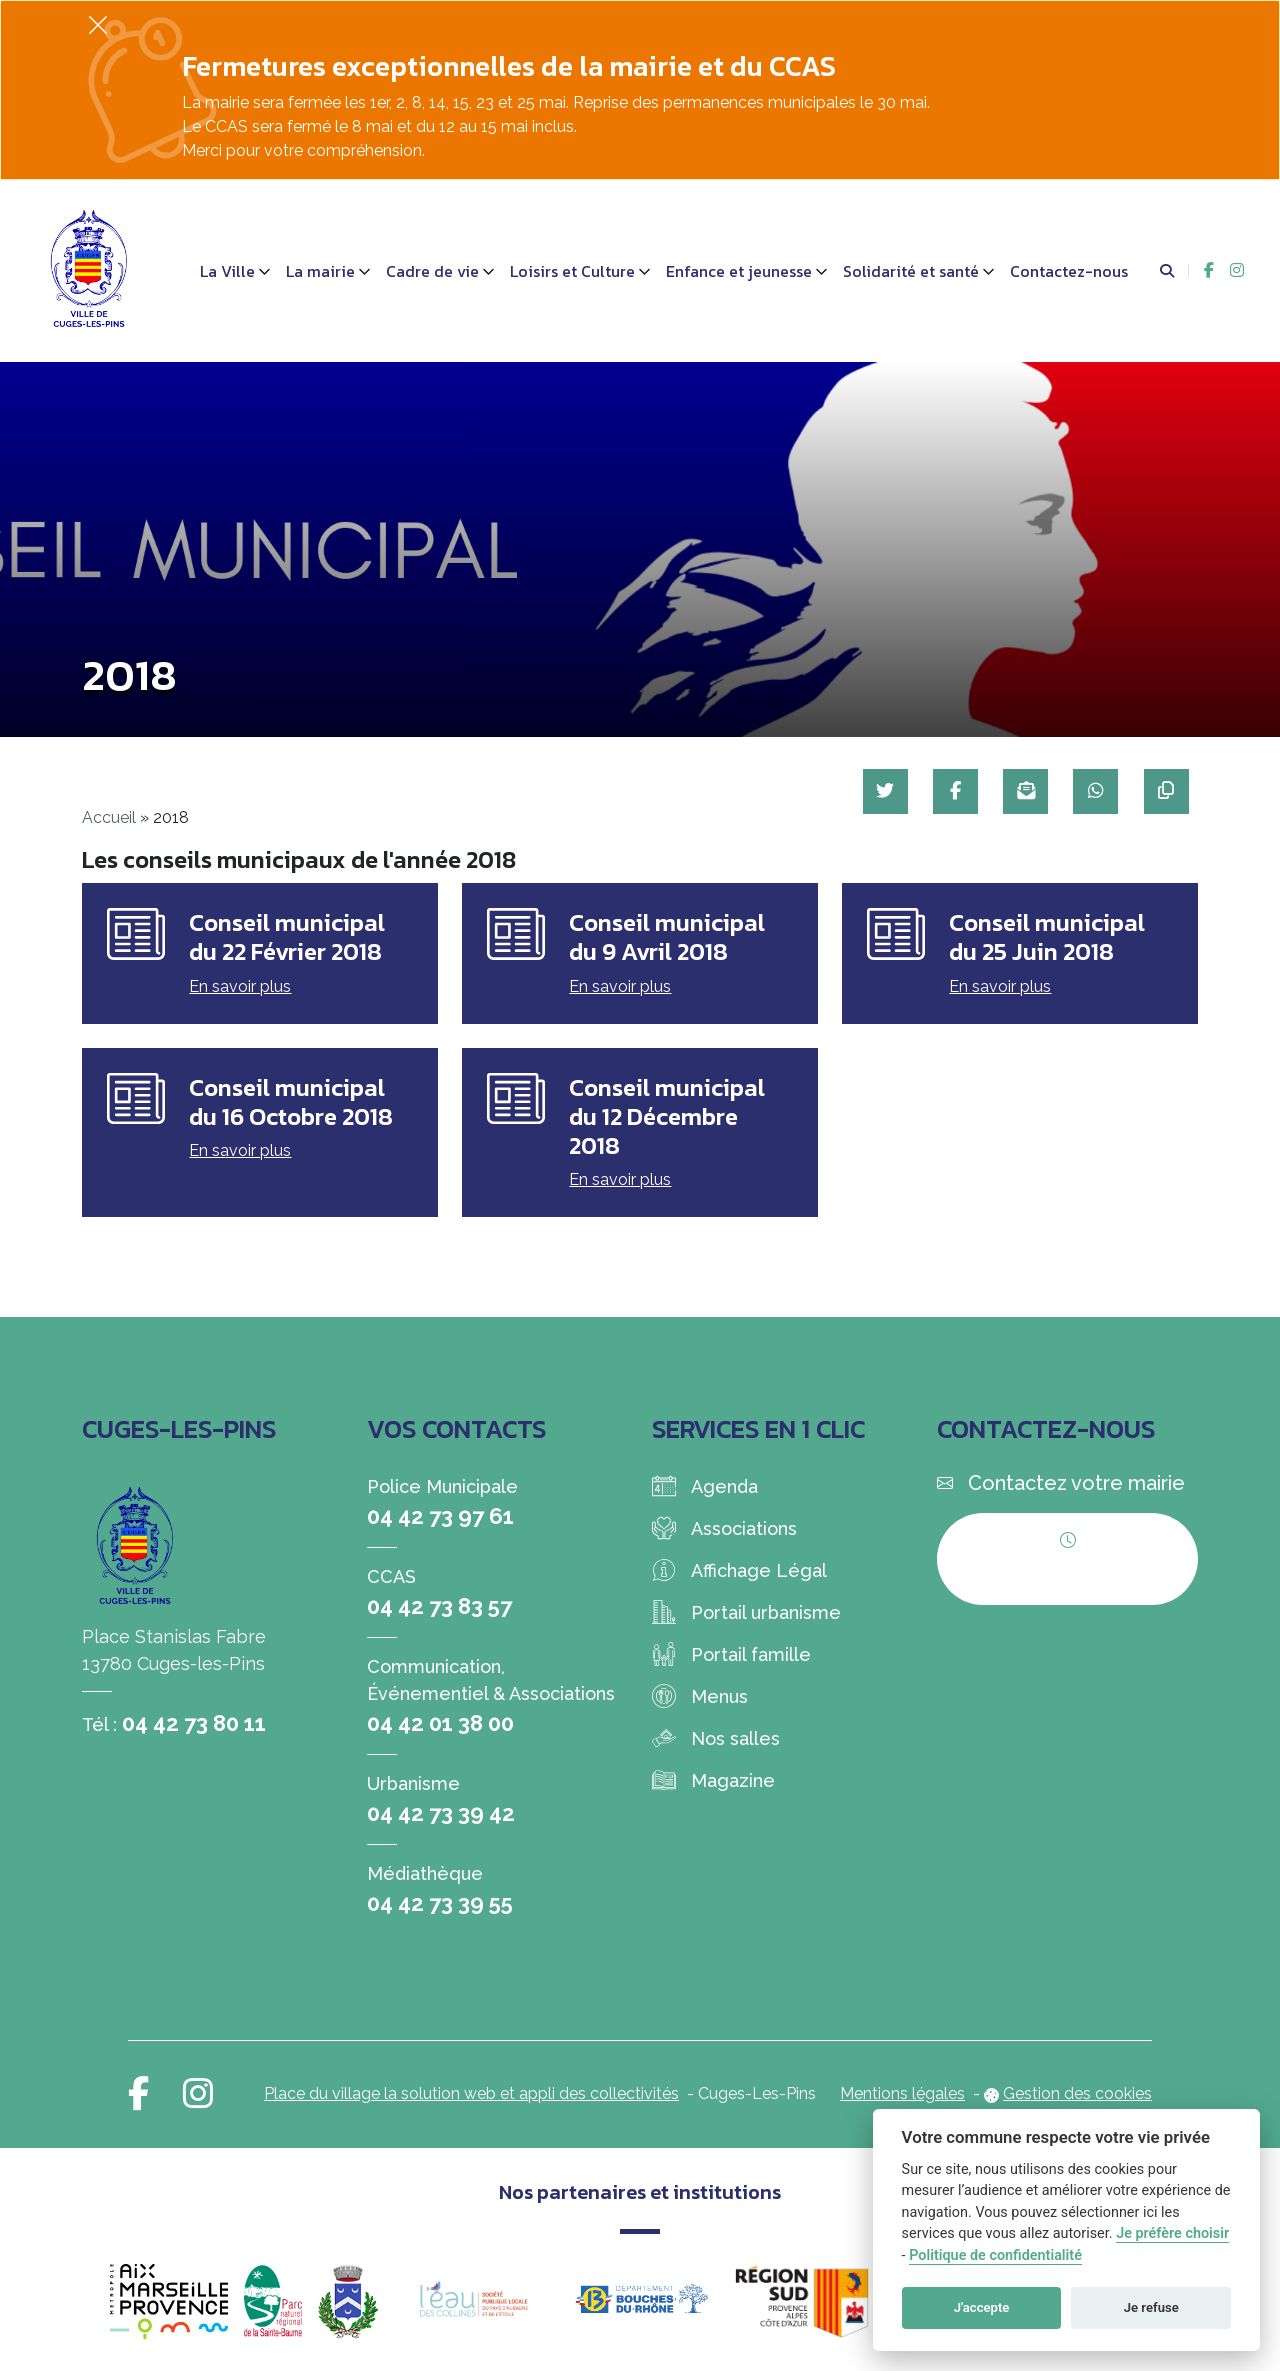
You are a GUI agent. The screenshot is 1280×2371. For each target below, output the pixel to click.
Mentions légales (902, 2093)
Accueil (109, 817)
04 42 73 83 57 (439, 1606)
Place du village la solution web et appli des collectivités (471, 2093)
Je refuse (1151, 2307)
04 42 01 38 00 (440, 1723)
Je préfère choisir (1172, 2233)
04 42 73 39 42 (441, 1813)
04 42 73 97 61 (440, 1516)
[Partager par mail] (1023, 791)
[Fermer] (98, 24)
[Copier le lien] (1165, 791)
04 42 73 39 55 (440, 1903)
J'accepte (982, 2307)
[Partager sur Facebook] (952, 791)
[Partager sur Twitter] (881, 791)
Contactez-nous (1069, 271)
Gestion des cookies (1077, 2093)
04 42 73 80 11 (194, 1723)
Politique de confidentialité (995, 2255)
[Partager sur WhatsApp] (1094, 791)
